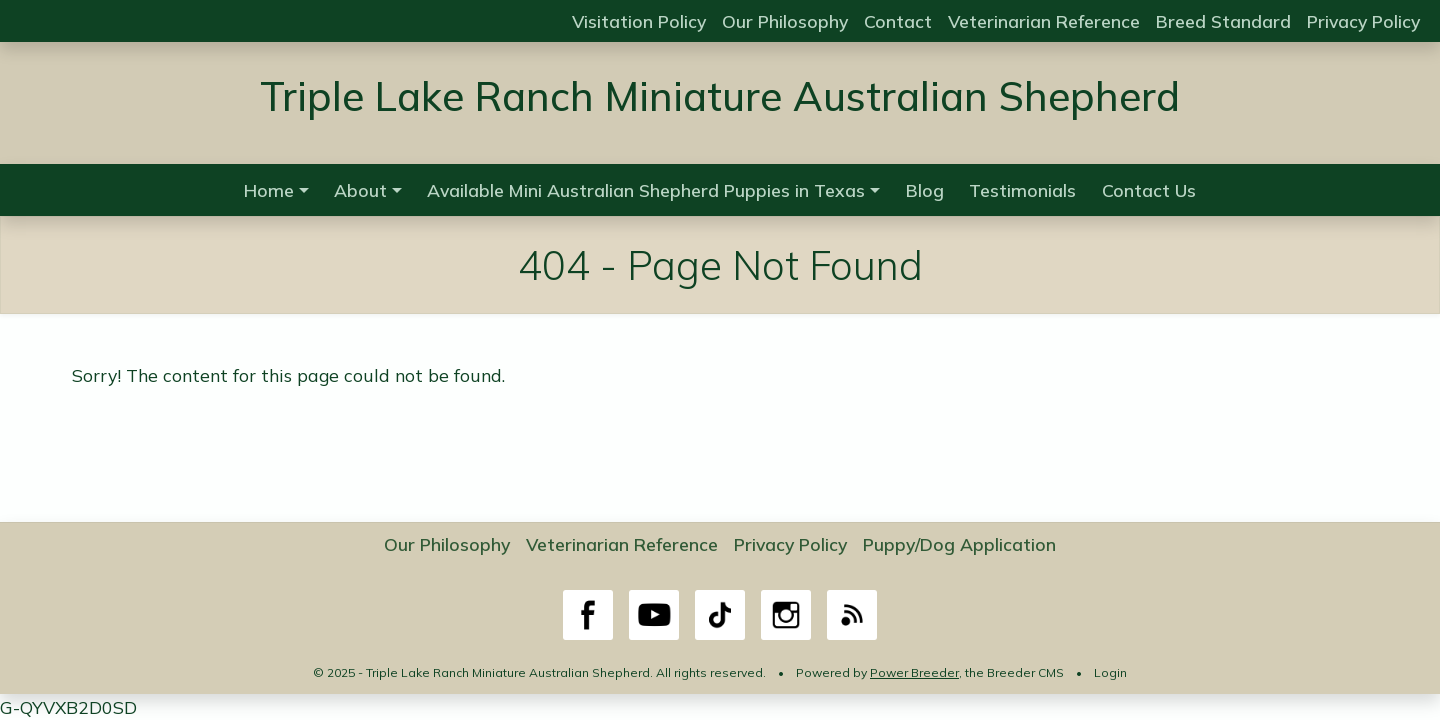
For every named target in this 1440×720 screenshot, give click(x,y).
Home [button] (269, 190)
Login (1110, 672)
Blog (925, 190)
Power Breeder (914, 672)
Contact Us (1149, 190)
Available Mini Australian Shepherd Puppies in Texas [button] (646, 190)
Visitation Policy (639, 21)
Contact (898, 21)
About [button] (360, 190)
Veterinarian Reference (1044, 21)
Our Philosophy (785, 21)
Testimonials (1022, 190)
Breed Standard (1223, 21)
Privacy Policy (1363, 21)
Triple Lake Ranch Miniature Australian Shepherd (720, 96)
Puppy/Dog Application (959, 544)
